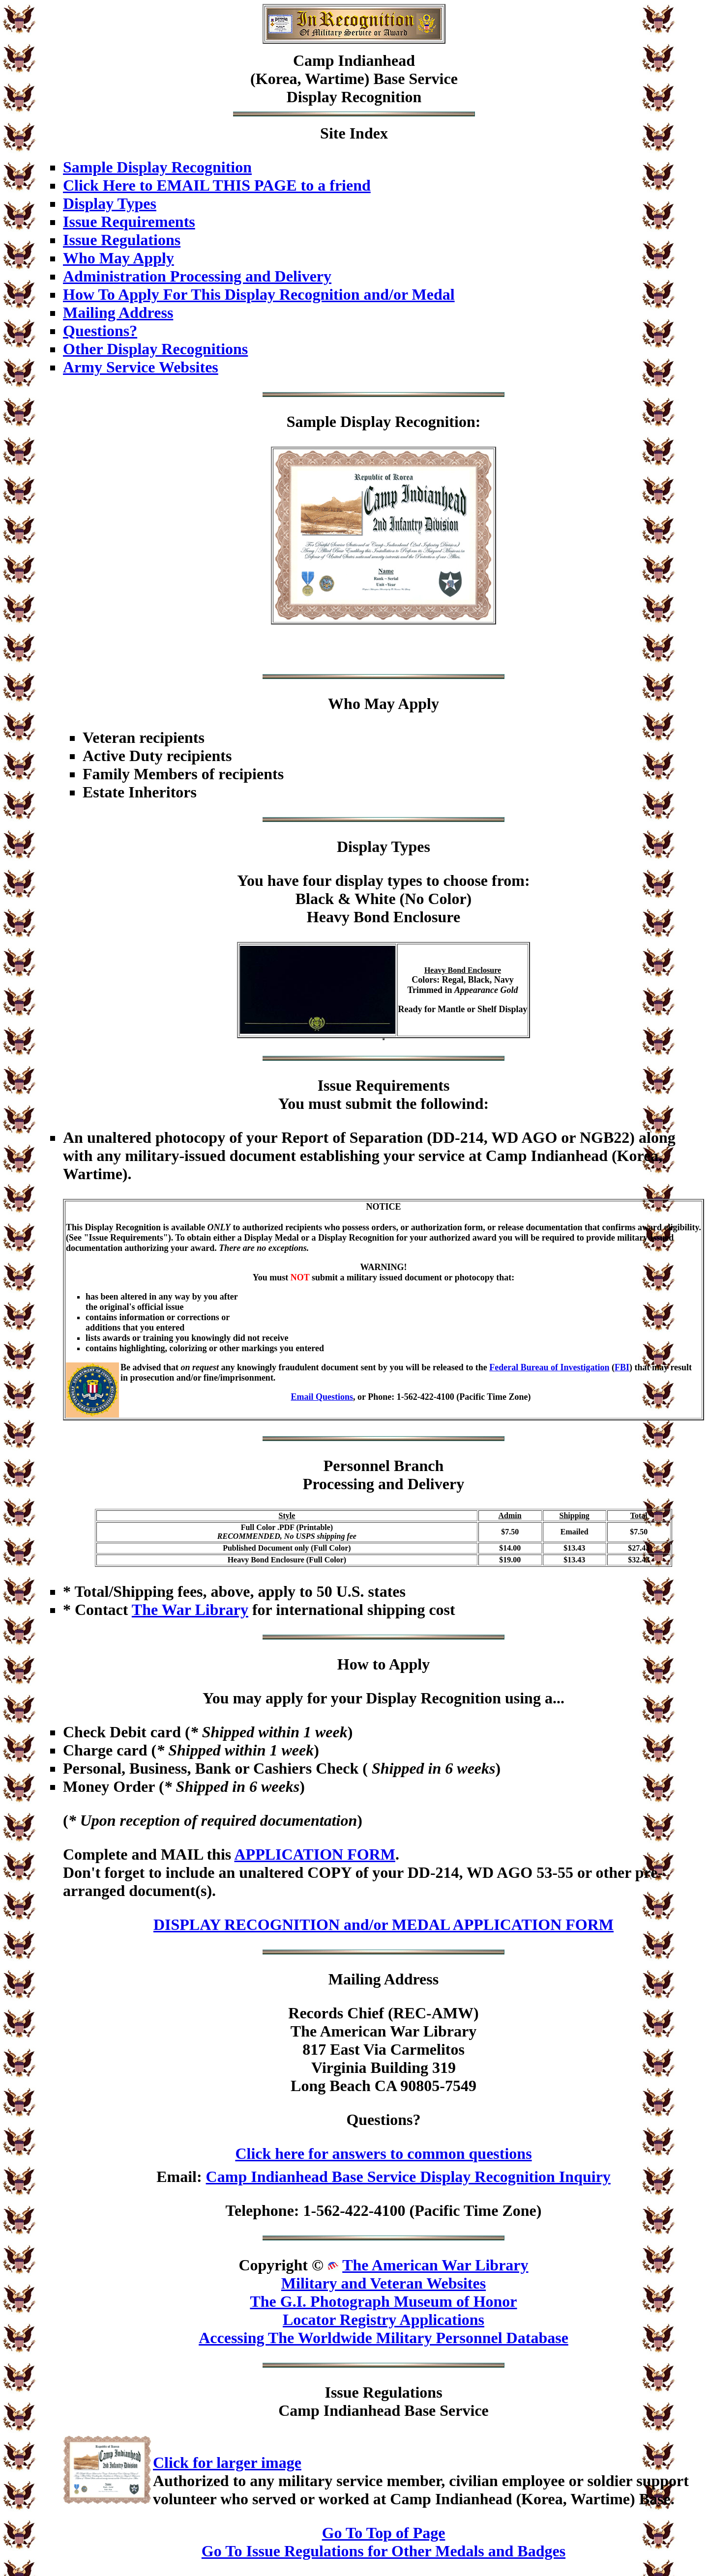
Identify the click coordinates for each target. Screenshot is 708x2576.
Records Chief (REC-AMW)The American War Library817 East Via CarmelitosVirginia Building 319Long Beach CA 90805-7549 (383, 2049)
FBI (622, 1367)
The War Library (190, 1609)
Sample (311, 421)
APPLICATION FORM (314, 1854)
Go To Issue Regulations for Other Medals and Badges (383, 2551)
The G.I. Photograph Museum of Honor (383, 2301)
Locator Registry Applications (383, 2319)
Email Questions (322, 1397)
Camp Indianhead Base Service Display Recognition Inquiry (408, 2176)
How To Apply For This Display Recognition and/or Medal (259, 294)
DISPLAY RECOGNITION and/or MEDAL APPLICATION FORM (383, 1924)
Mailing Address (118, 312)
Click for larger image (227, 2462)
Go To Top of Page (383, 2533)
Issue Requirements (129, 221)
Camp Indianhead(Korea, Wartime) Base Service (354, 69)
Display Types (109, 203)
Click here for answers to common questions (383, 2153)
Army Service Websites (140, 367)
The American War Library (435, 2265)
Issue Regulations (121, 240)
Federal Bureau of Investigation (549, 1367)
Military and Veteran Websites (383, 2283)
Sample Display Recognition (157, 167)
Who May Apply (118, 258)
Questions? (100, 331)
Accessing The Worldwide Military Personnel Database (383, 2338)
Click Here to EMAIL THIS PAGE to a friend (217, 185)
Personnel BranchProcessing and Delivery (383, 1475)
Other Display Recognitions (155, 349)
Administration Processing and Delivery (197, 276)
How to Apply (383, 1664)
